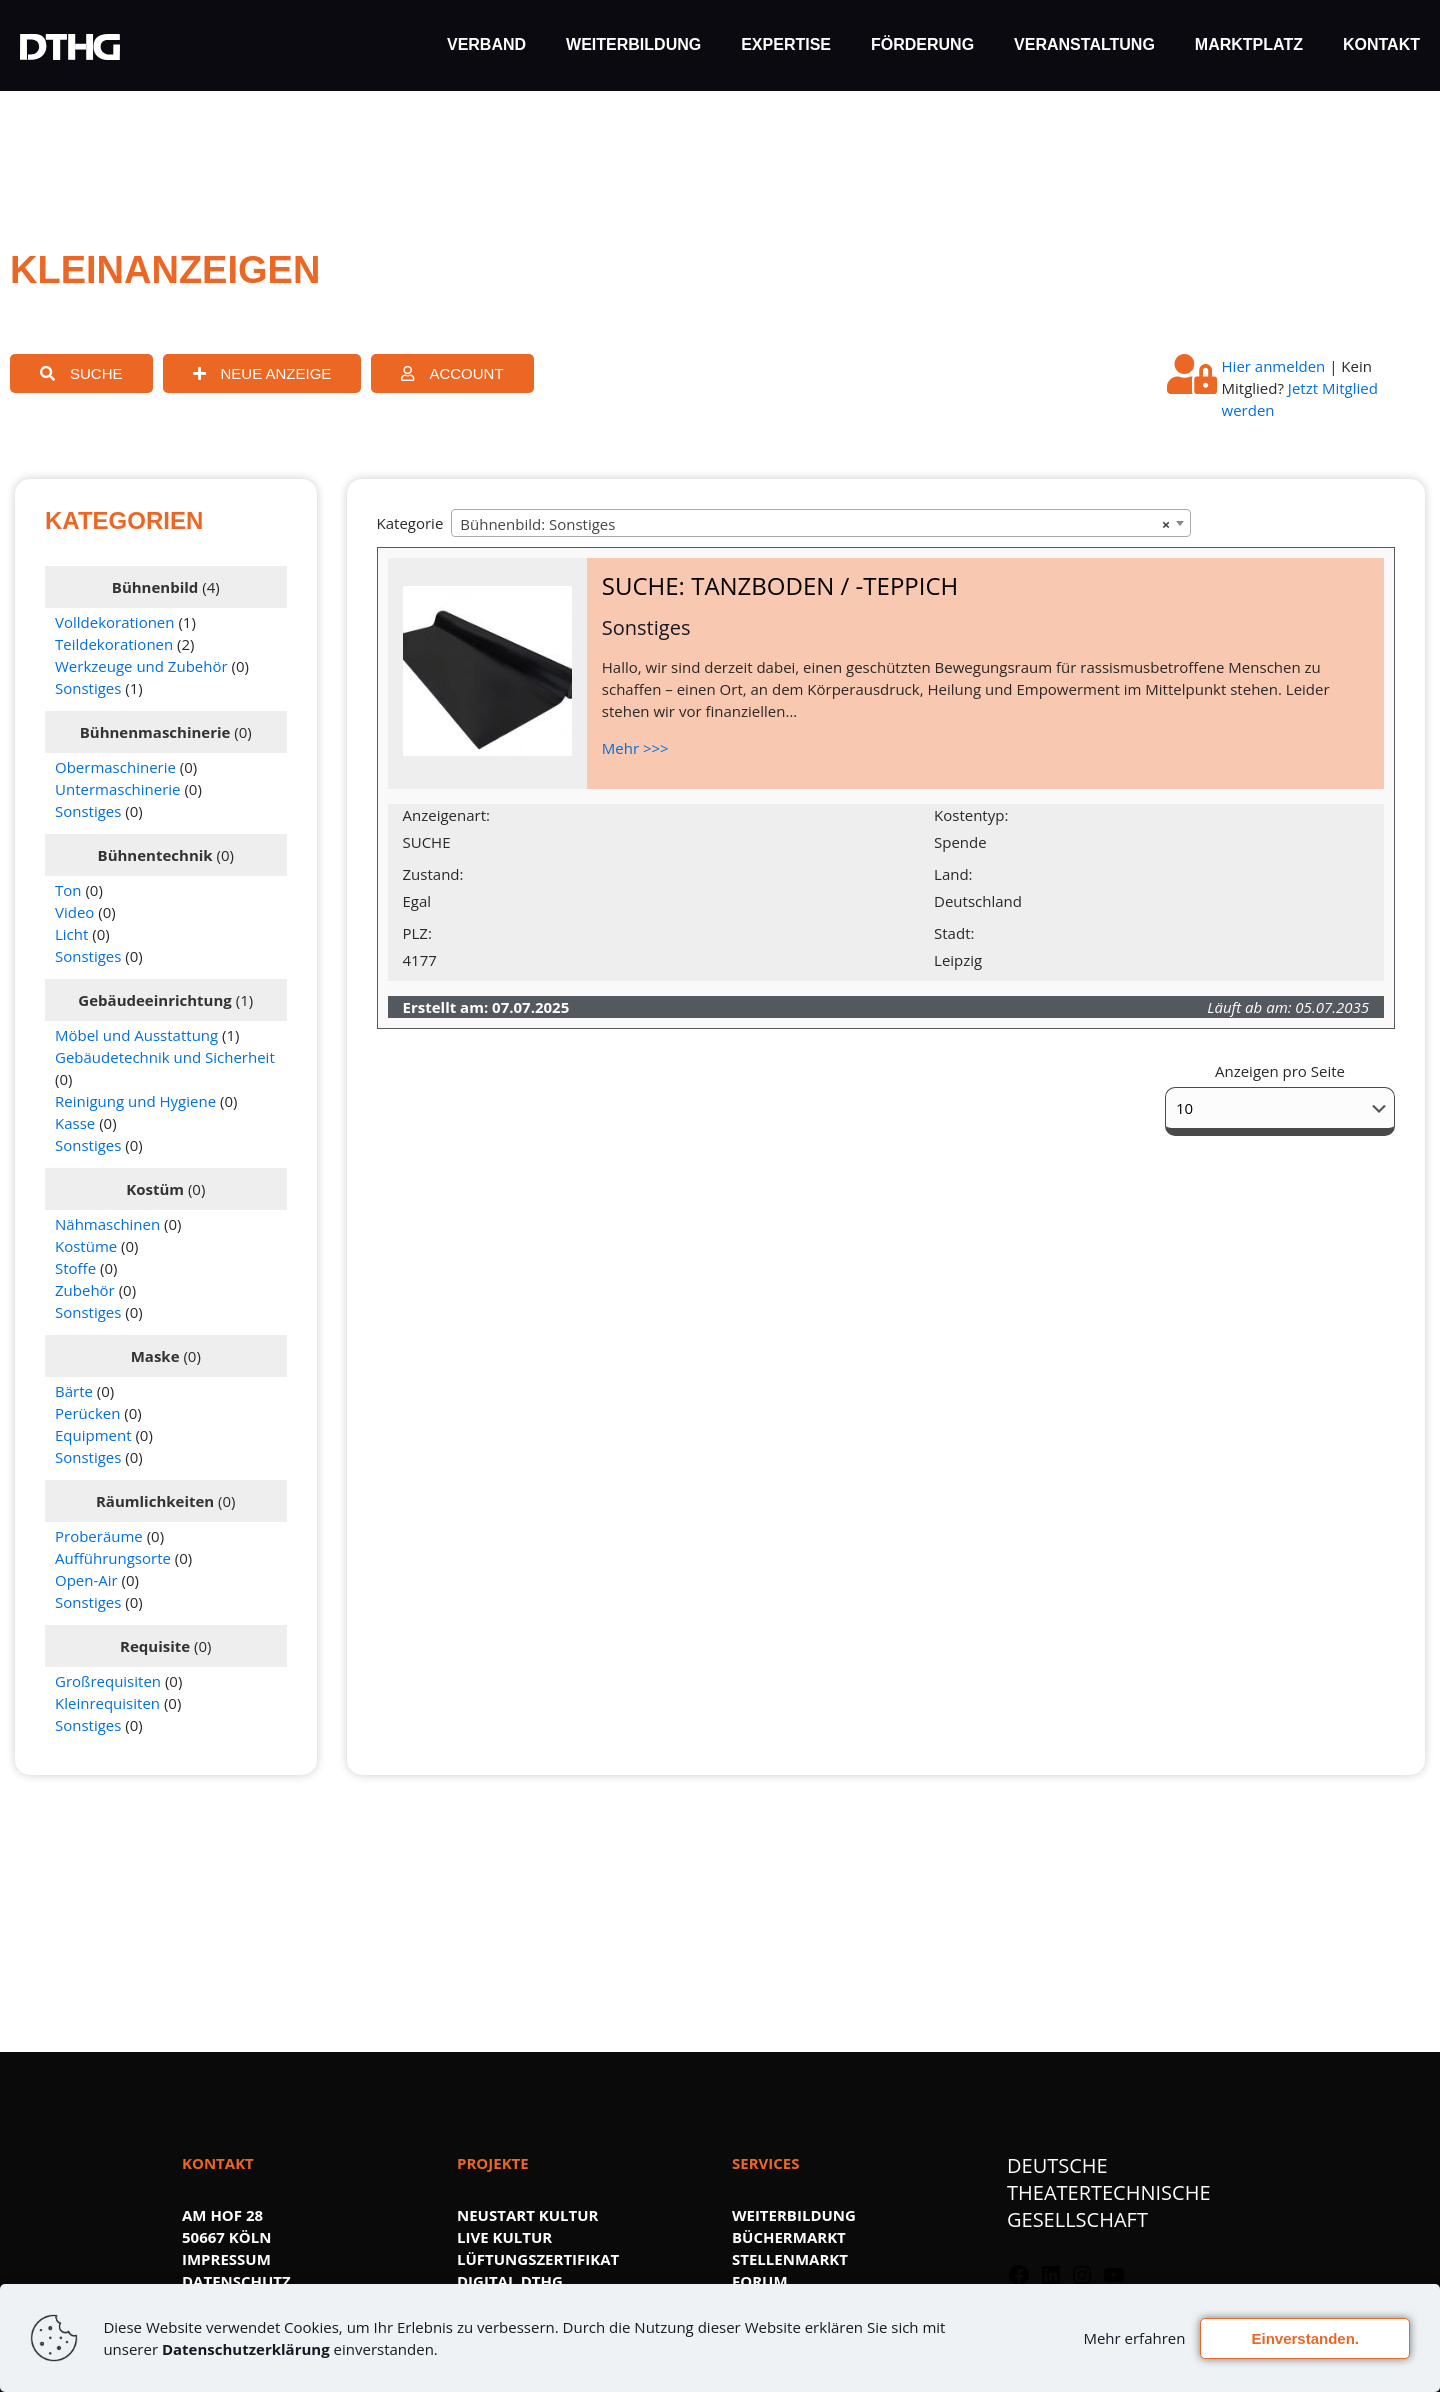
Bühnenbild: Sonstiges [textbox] (815, 524)
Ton (68, 890)
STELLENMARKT (790, 2259)
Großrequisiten (108, 1681)
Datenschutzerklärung (246, 2349)
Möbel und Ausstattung (136, 1035)
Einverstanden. (1305, 2338)
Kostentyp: (971, 815)
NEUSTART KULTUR (527, 2215)
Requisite (155, 1646)
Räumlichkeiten (155, 1501)
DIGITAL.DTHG (510, 2281)
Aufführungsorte (113, 1558)
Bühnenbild (155, 587)
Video (74, 912)
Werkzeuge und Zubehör (141, 666)
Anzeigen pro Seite (1280, 1071)
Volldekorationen (115, 622)
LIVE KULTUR (504, 2237)
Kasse (75, 1123)
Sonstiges (88, 688)
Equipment (93, 1435)
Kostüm (155, 1189)
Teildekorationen (114, 644)
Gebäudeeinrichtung (154, 1000)
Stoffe (75, 1268)
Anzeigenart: (446, 815)
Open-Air (86, 1580)
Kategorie (410, 523)
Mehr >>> (635, 748)
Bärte (74, 1391)
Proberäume (99, 1536)
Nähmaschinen (107, 1224)
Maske (155, 1356)
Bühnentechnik (155, 855)
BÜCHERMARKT (789, 2237)
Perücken (87, 1413)
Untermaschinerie (118, 789)
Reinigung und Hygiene (135, 1101)
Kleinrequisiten (107, 1703)
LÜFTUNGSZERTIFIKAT (538, 2259)
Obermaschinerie (115, 767)
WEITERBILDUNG (794, 2215)
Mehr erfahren (1134, 2338)
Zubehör (85, 1290)
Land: (953, 874)
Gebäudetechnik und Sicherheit (165, 1057)
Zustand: (433, 874)
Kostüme (86, 1246)
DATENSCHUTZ (236, 2281)
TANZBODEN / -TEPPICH (824, 585)
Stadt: (954, 933)
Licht (71, 934)
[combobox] (821, 523)
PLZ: (417, 933)
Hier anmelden (1274, 366)
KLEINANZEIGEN (165, 270)
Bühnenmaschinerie (155, 732)
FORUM (760, 2281)
